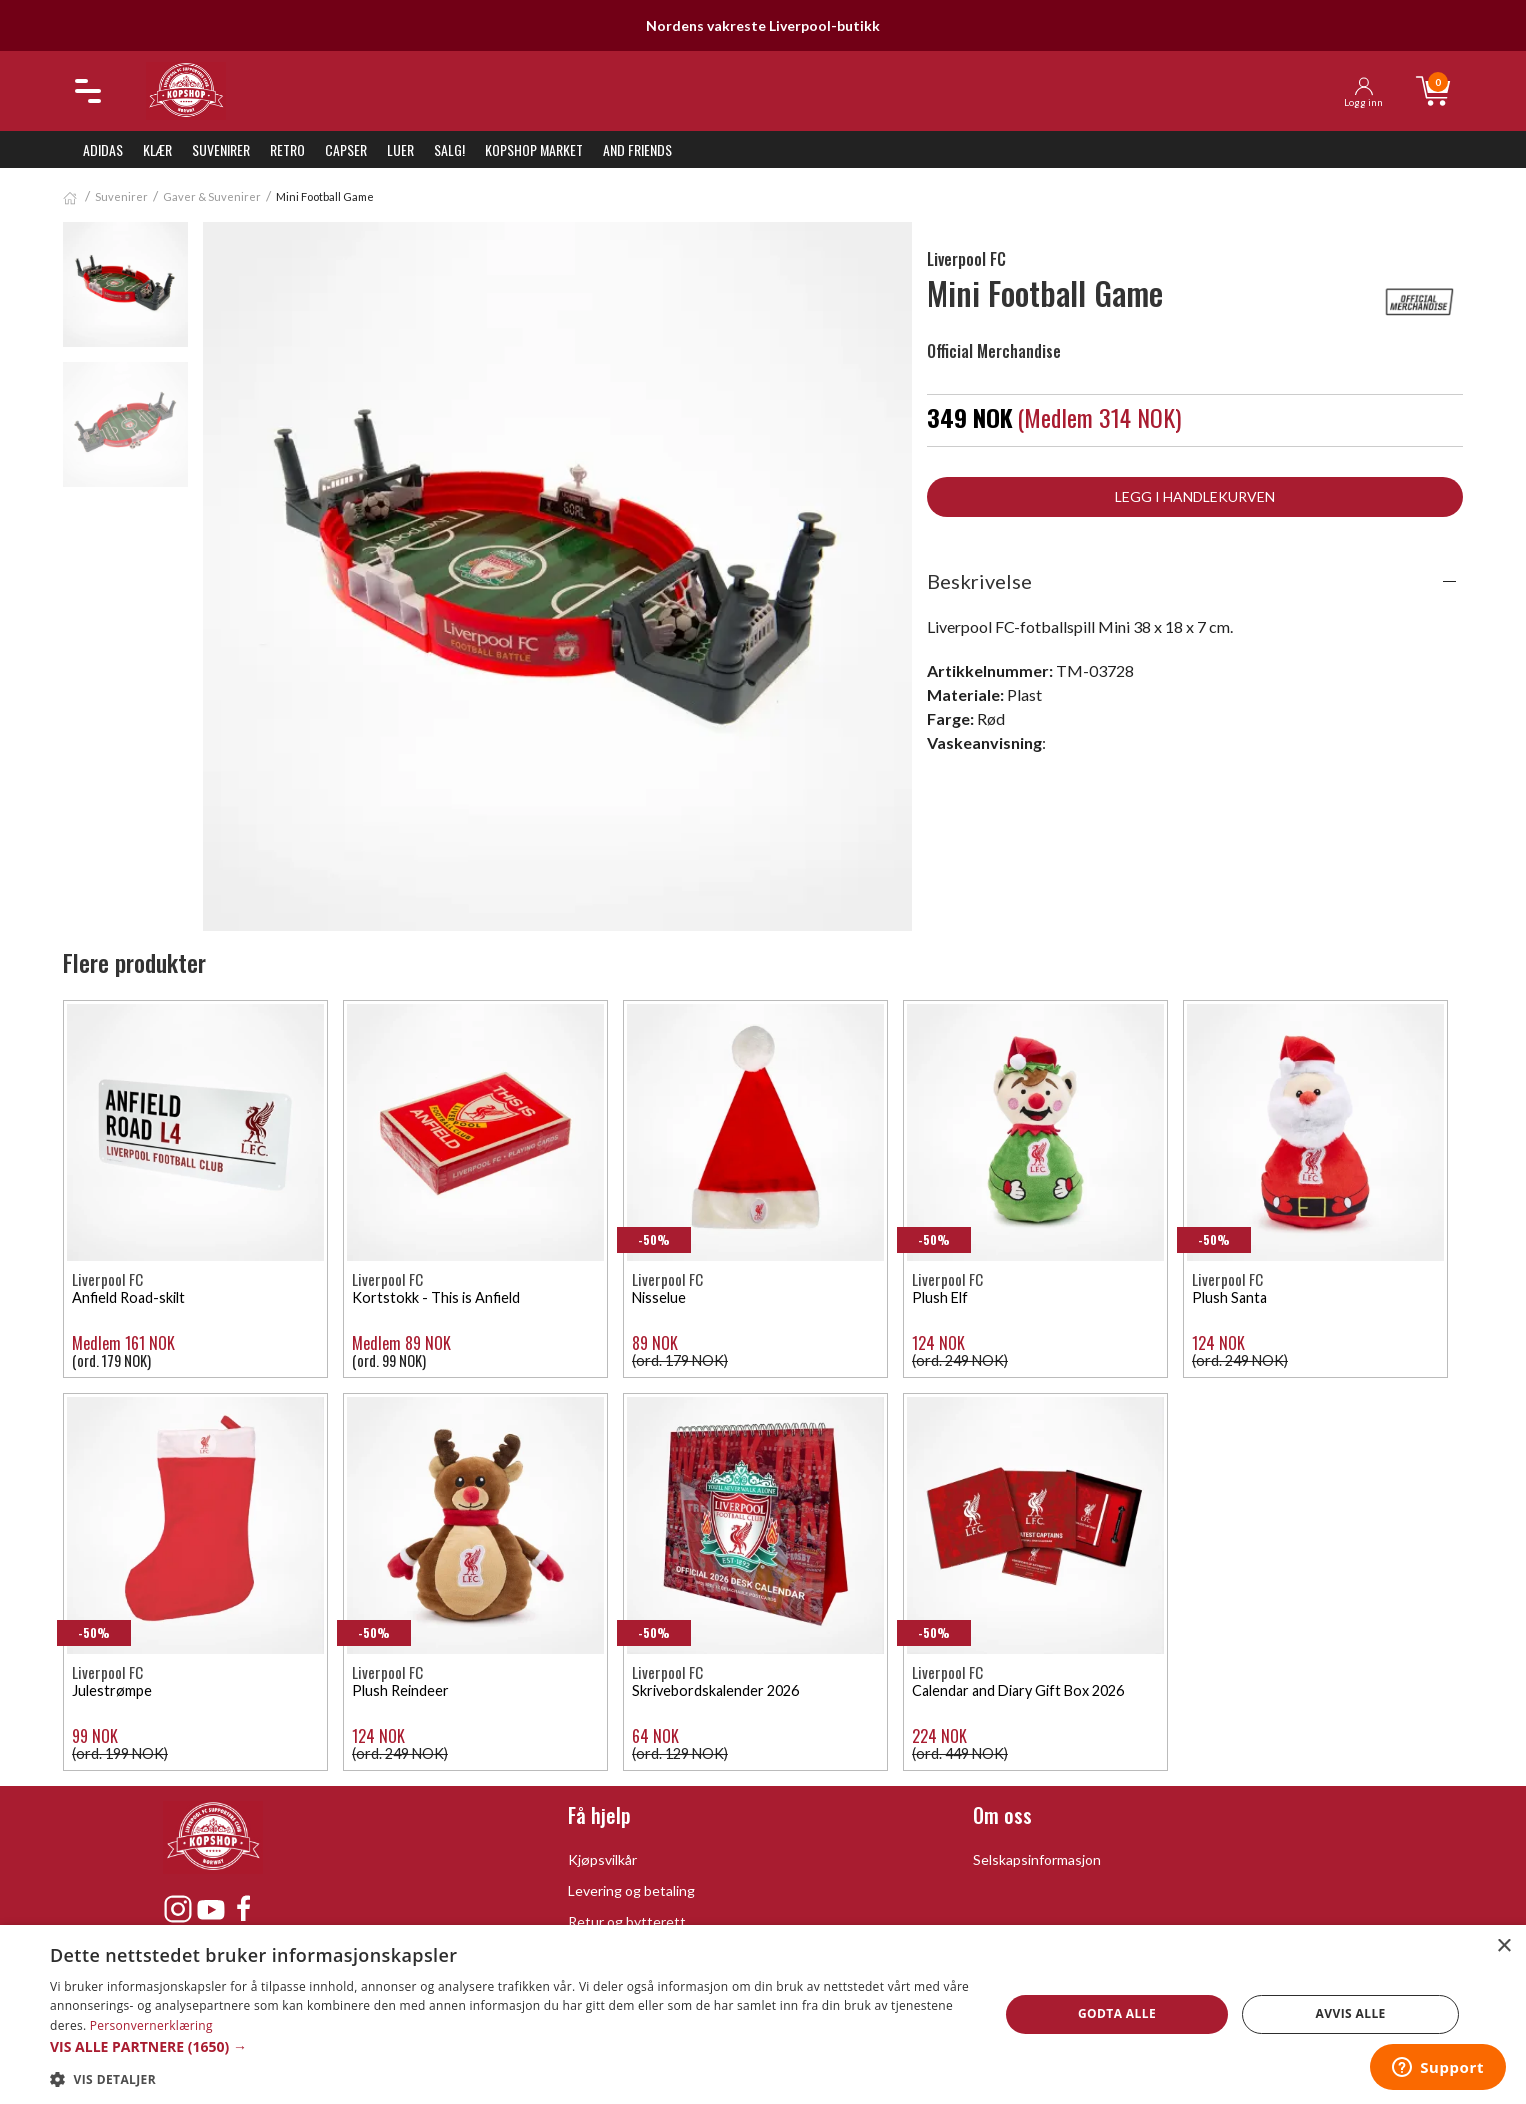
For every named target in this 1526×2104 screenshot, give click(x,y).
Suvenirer (221, 149)
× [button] (1503, 1946)
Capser (346, 149)
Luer (400, 149)
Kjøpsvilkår (602, 1859)
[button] (510, 2046)
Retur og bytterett (627, 1921)
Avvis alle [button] (1351, 2013)
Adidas (103, 149)
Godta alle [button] (1117, 2013)
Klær (157, 149)
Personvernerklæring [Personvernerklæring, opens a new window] (151, 2025)
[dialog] (763, 2014)
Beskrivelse (979, 581)
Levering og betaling (631, 1890)
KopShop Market (534, 149)
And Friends (637, 149)
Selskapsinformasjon (1037, 1859)
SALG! (449, 149)
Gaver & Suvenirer (212, 196)
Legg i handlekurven (1195, 496)
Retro (287, 149)
